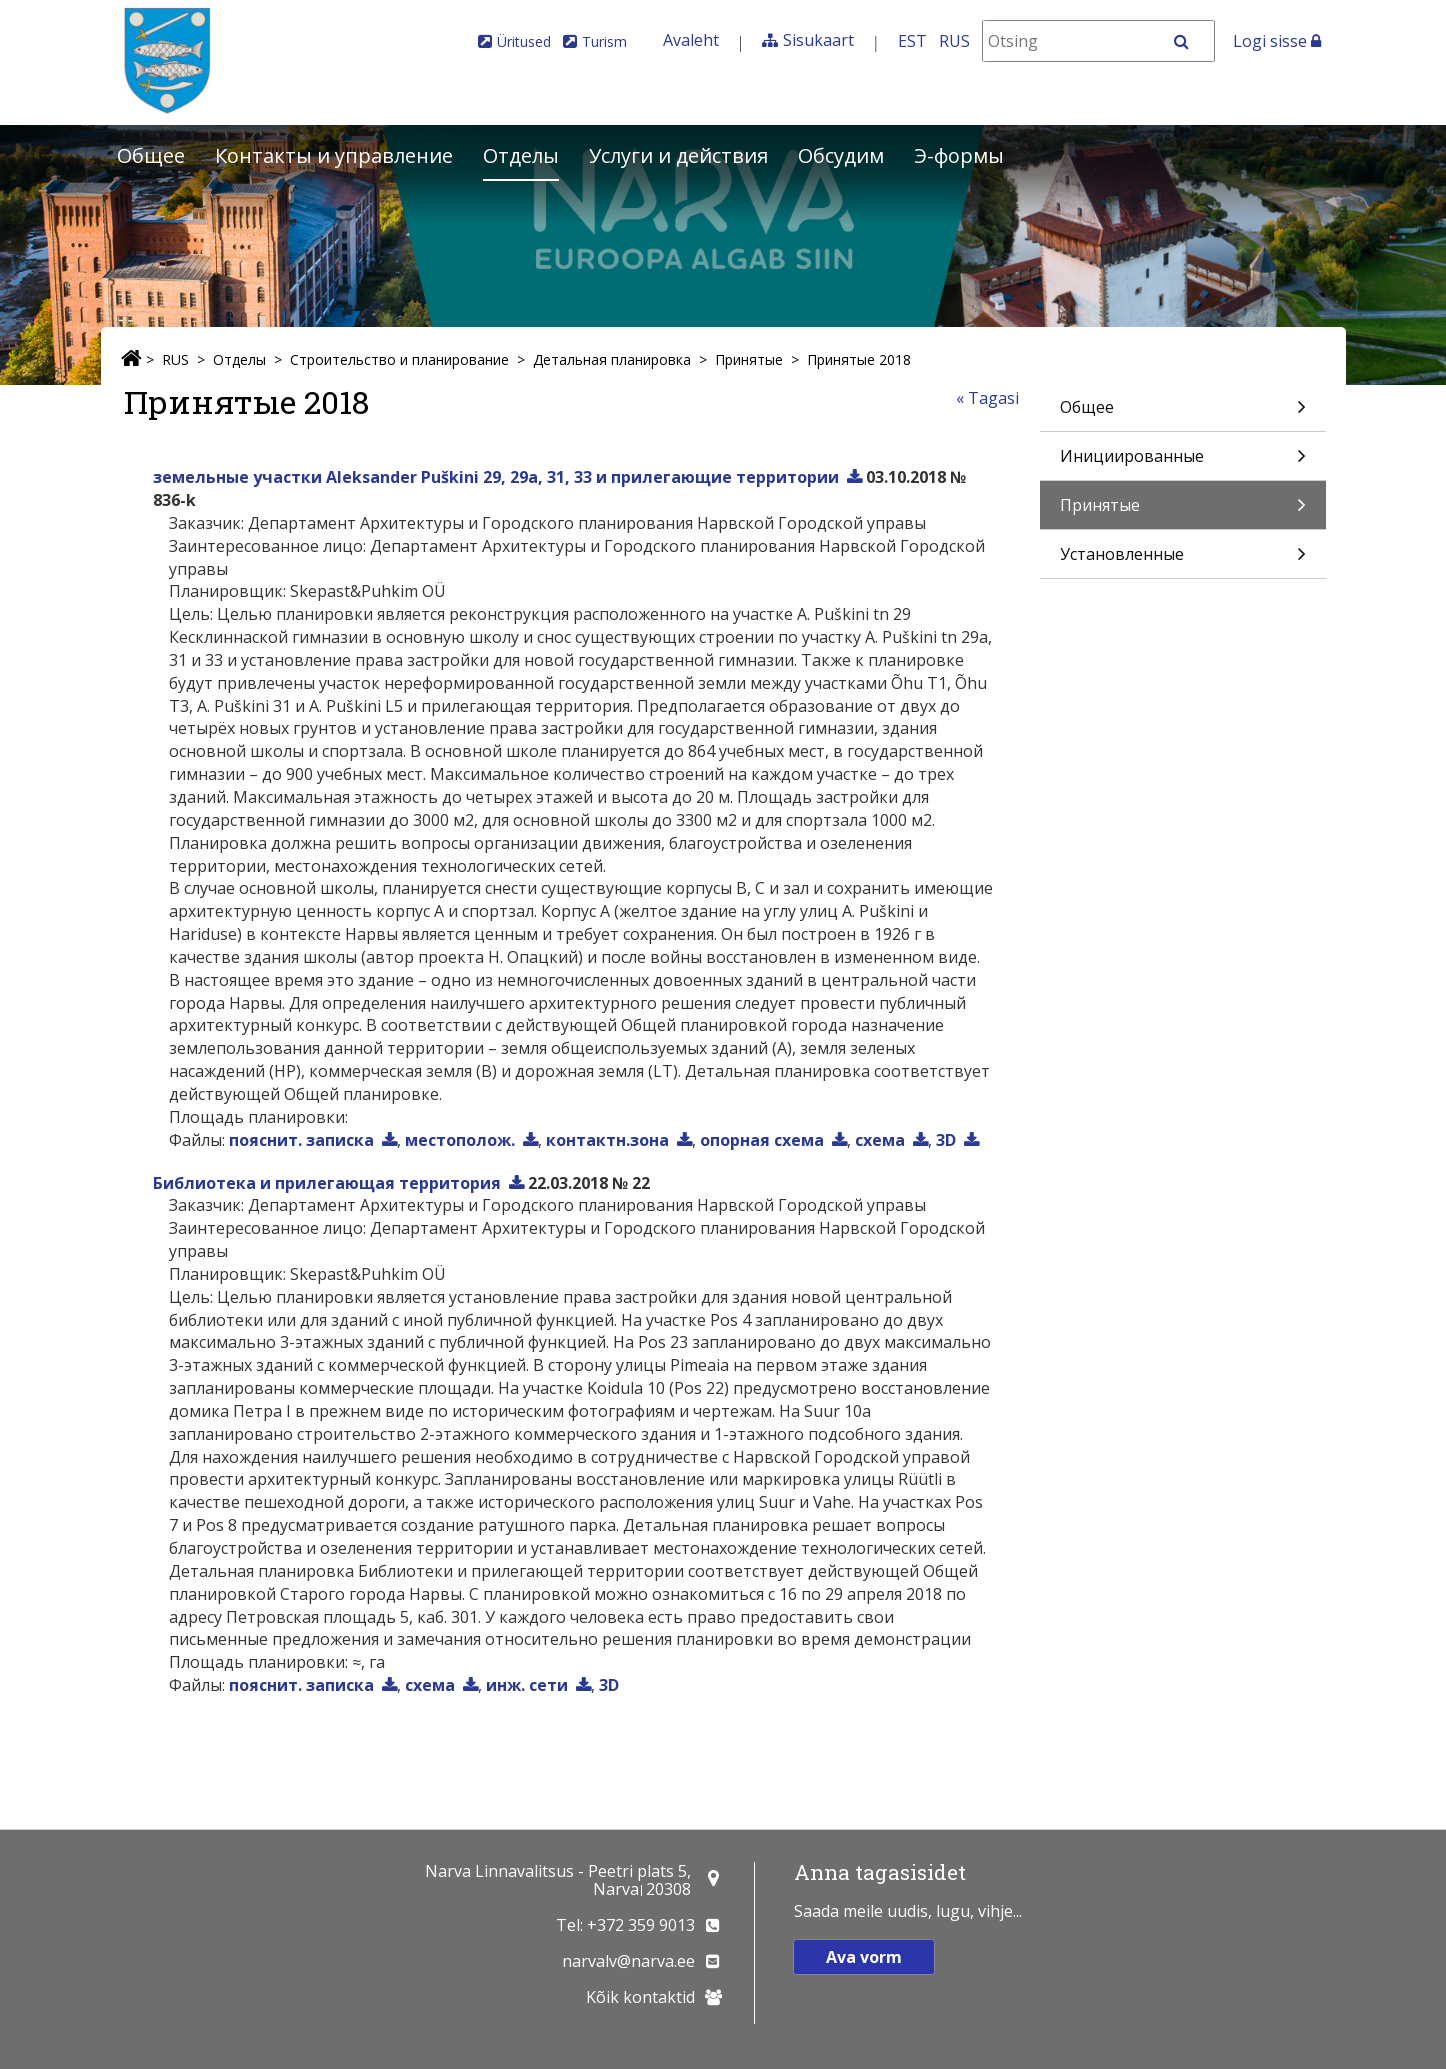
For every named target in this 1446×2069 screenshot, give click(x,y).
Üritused (524, 41)
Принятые (749, 359)
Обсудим (841, 155)
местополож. (460, 1140)
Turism (604, 41)
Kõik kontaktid (640, 1997)
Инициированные (1183, 462)
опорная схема (762, 1140)
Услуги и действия (678, 155)
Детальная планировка (612, 359)
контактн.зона (607, 1140)
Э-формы (959, 155)
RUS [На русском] (954, 41)
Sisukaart (818, 40)
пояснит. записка (301, 1140)
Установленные (1183, 560)
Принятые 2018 (859, 359)
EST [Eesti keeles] (912, 41)
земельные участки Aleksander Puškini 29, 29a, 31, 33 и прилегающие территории (496, 477)
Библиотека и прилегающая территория (327, 1183)
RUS (175, 359)
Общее (151, 155)
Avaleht (691, 40)
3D (946, 1140)
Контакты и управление (334, 155)
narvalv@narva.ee (628, 1961)
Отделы (521, 155)
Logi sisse (1277, 41)
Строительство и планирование (399, 359)
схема (880, 1140)
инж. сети (527, 1685)
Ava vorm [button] (864, 1957)
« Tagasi (987, 398)
